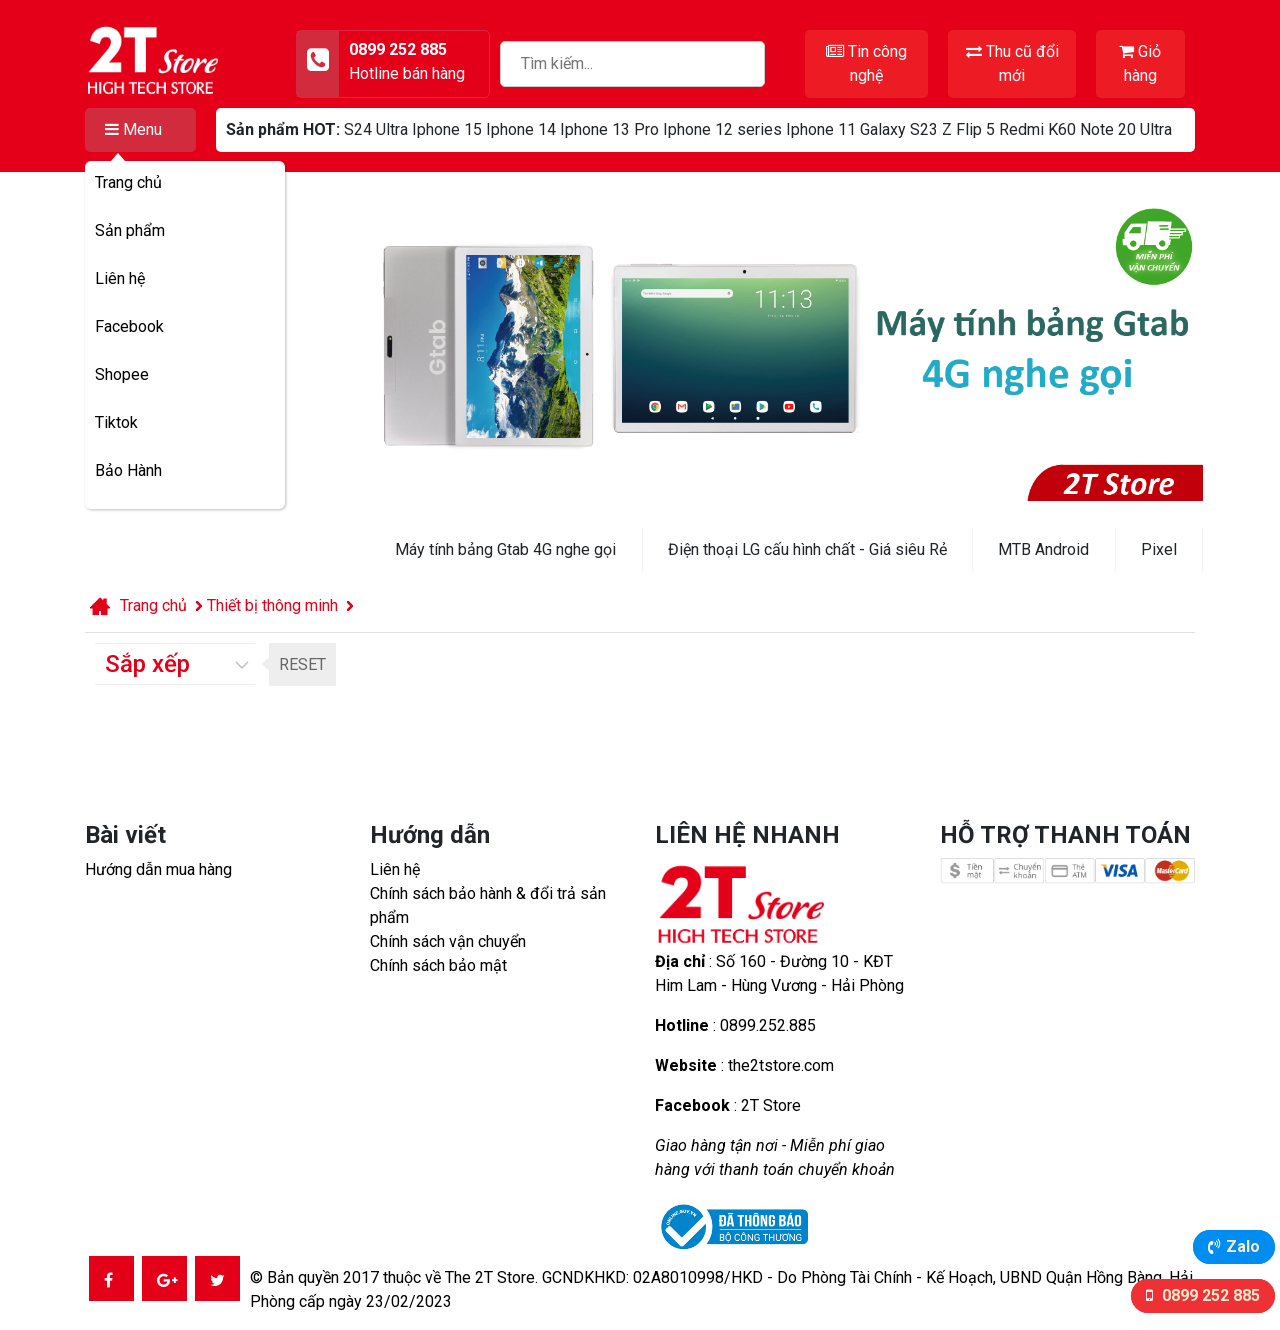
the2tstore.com (781, 1065)
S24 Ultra (376, 129)
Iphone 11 (821, 129)
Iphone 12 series (722, 129)
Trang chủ (128, 182)
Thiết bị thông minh (272, 605)
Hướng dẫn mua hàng (158, 869)
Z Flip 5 (968, 129)
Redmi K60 (1037, 129)
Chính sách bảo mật (438, 965)
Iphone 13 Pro (609, 129)
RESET (302, 664)
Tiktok (116, 422)
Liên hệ (120, 278)
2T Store (771, 1105)
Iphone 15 (447, 129)
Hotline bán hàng (407, 73)
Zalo (1243, 1246)
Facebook (129, 326)
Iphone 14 (521, 129)
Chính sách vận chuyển (448, 941)
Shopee (122, 374)
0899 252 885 (1209, 1295)
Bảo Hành (128, 470)
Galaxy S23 (899, 129)
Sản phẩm (130, 230)
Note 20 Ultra (1126, 129)
